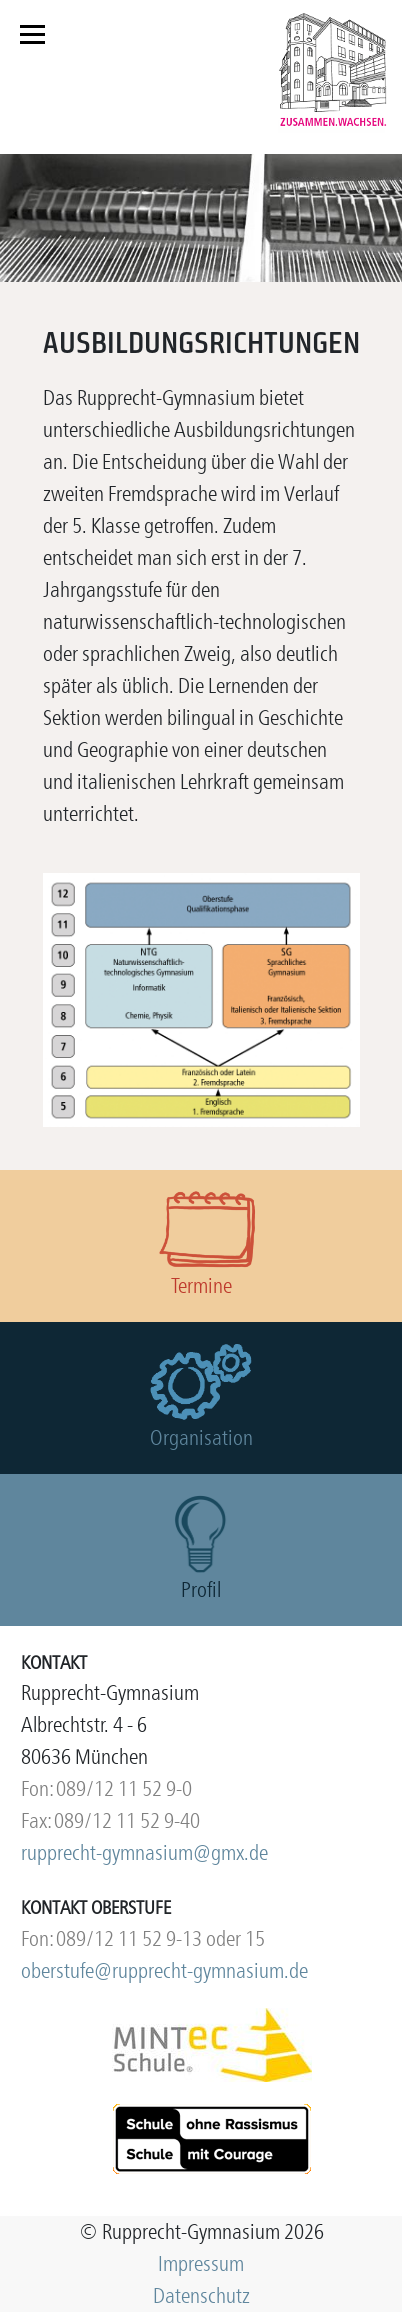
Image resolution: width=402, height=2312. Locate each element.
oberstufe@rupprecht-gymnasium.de (164, 1970)
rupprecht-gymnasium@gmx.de (144, 1852)
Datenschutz (201, 2295)
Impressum (201, 2263)
